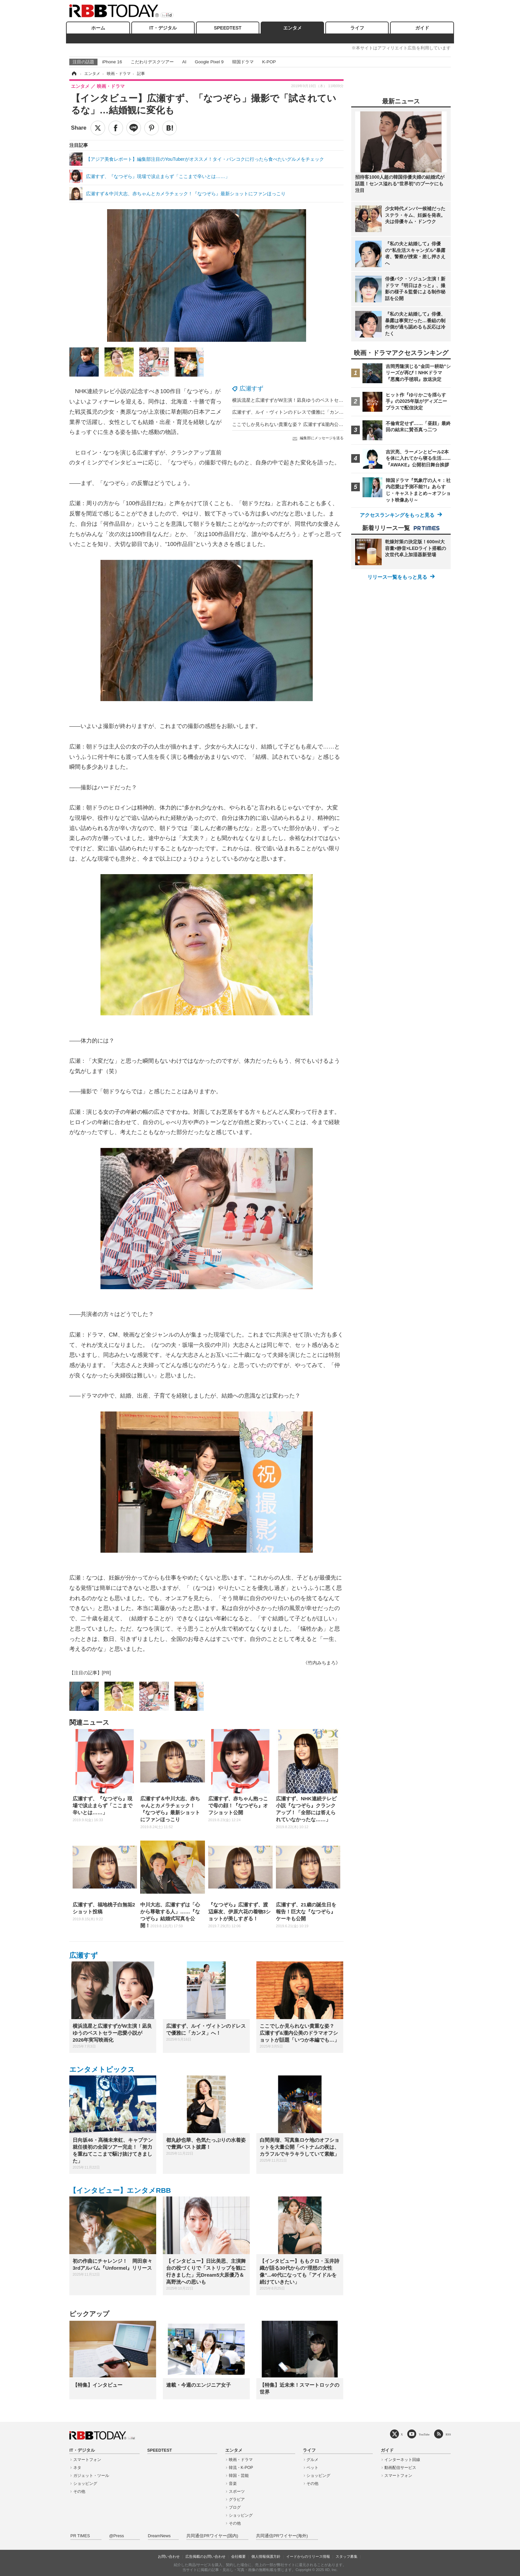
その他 (79, 2491)
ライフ (357, 27)
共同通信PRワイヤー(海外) (282, 2536)
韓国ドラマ (243, 61)
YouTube (424, 2434)
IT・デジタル (162, 27)
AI (184, 61)
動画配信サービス (400, 2467)
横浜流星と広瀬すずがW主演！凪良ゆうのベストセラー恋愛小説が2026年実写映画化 (320, 400)
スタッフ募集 (347, 2556)
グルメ (312, 2459)
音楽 (233, 2483)
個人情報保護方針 (266, 2556)
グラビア (237, 2499)
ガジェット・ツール (91, 2475)
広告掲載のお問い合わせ (205, 2556)
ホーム (98, 27)
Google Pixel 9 (209, 61)
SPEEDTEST (227, 27)
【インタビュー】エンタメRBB (120, 2190)
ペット (312, 2467)
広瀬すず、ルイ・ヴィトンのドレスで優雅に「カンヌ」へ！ (295, 412)
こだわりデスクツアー (152, 61)
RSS (448, 2434)
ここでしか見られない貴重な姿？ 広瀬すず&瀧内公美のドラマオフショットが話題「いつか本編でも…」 (341, 424)
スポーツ (237, 2491)
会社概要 (238, 2556)
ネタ (77, 2467)
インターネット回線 (402, 2459)
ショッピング (85, 2483)
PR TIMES (80, 2536)
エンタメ (292, 27)
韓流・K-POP (241, 2467)
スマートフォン (87, 2459)
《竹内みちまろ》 (321, 1662)
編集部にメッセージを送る (322, 438)
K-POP (269, 61)
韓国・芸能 (239, 2475)
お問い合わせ (169, 2556)
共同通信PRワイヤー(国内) (212, 2536)
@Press (116, 2536)
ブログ (235, 2507)
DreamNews (159, 2536)
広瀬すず (251, 388)
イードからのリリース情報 (308, 2556)
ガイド (422, 27)
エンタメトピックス (102, 2069)
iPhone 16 (112, 61)
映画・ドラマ (241, 2459)
